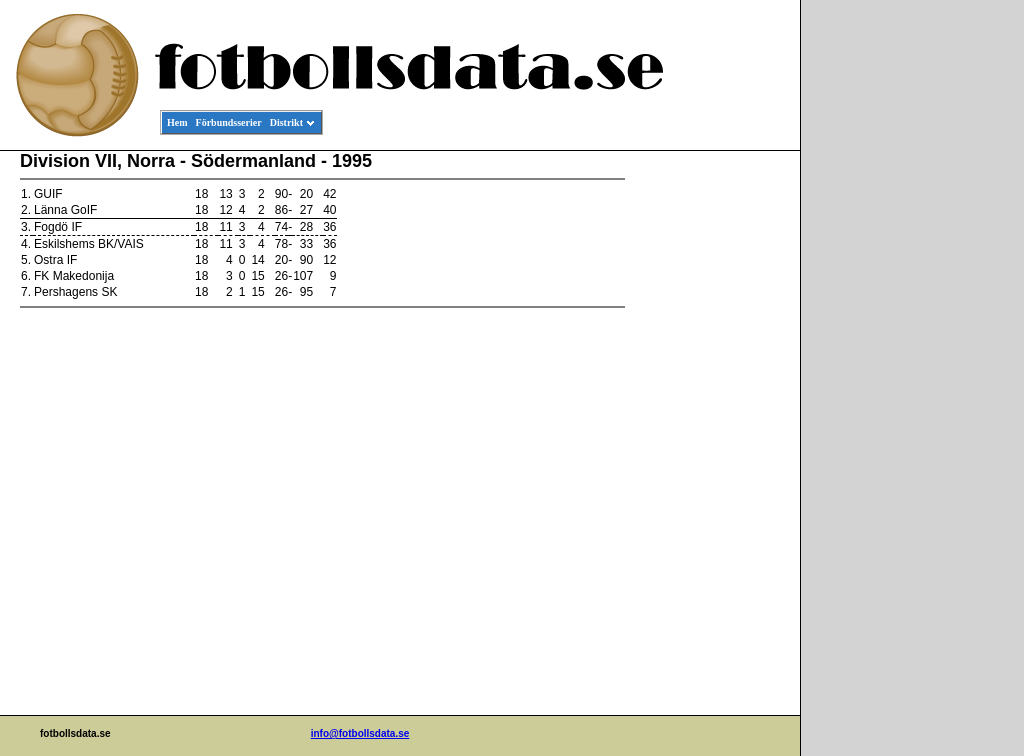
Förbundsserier (229, 122)
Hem (177, 122)
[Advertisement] (710, 456)
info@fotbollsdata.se (360, 733)
